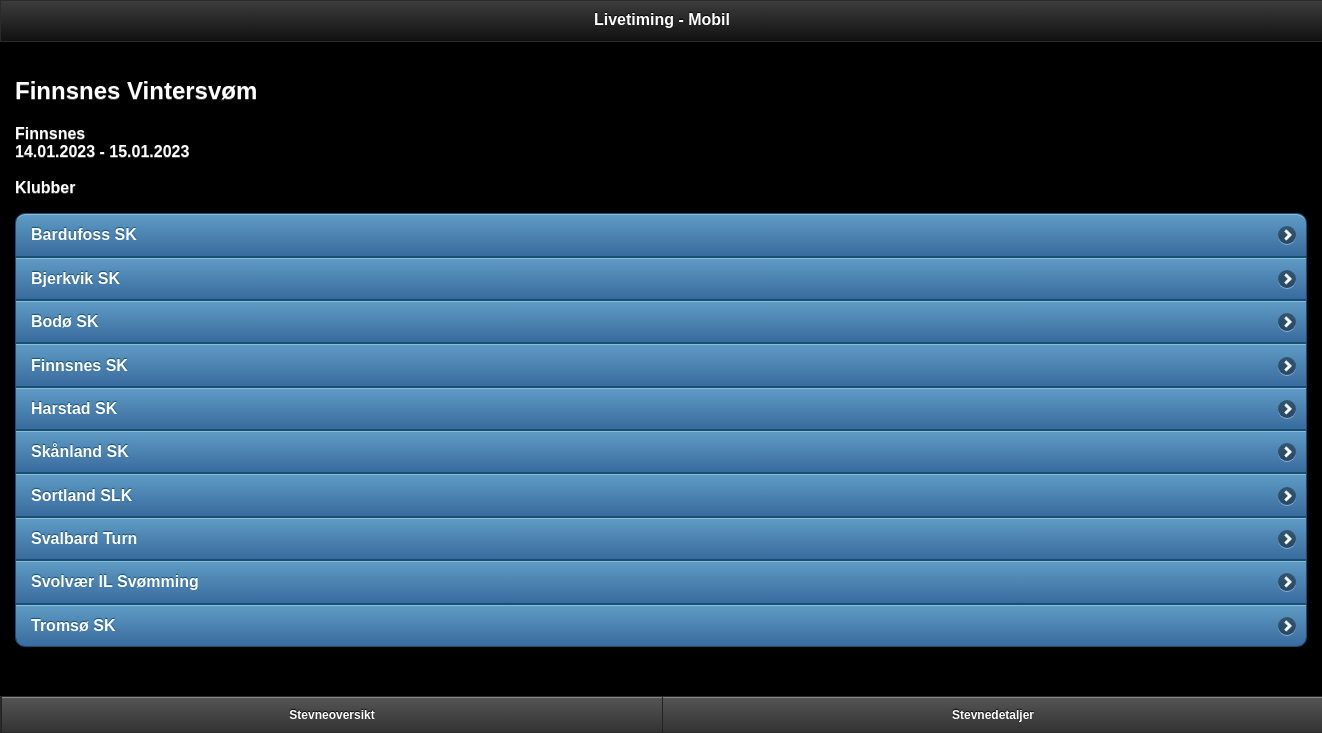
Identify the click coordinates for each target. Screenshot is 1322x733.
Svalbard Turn (84, 538)
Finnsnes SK (79, 365)
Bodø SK (65, 321)
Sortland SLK (81, 495)
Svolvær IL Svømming (115, 581)
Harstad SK (74, 408)
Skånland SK (80, 451)
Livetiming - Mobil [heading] (662, 19)
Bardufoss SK (84, 234)
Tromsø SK (73, 625)
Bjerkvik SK (75, 278)
